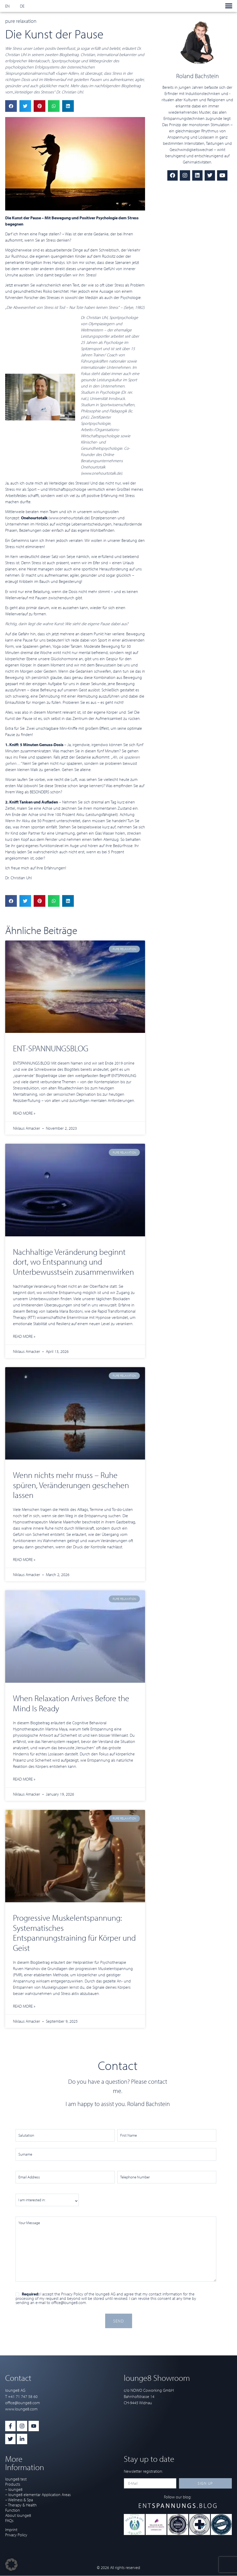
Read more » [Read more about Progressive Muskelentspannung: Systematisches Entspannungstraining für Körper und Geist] (24, 2006)
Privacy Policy (72, 2293)
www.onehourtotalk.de (101, 473)
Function (12, 2510)
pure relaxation (21, 21)
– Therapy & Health (21, 2504)
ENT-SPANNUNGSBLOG (50, 1048)
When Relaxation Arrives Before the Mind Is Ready (71, 1703)
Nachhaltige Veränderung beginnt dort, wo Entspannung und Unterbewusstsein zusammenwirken (73, 1261)
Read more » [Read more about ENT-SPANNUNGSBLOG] (24, 1113)
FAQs (9, 2520)
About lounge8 (18, 2515)
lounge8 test (16, 2479)
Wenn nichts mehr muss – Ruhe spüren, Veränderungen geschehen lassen (71, 1485)
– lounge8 (14, 2489)
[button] (228, 6)
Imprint (11, 2529)
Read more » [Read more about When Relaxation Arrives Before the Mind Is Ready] (24, 1779)
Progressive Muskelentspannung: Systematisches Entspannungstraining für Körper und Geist (74, 1932)
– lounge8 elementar (23, 2494)
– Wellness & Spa (19, 2499)
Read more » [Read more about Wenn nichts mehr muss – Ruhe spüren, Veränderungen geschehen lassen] (24, 1559)
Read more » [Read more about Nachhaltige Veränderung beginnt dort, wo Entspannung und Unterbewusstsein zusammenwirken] (24, 1336)
